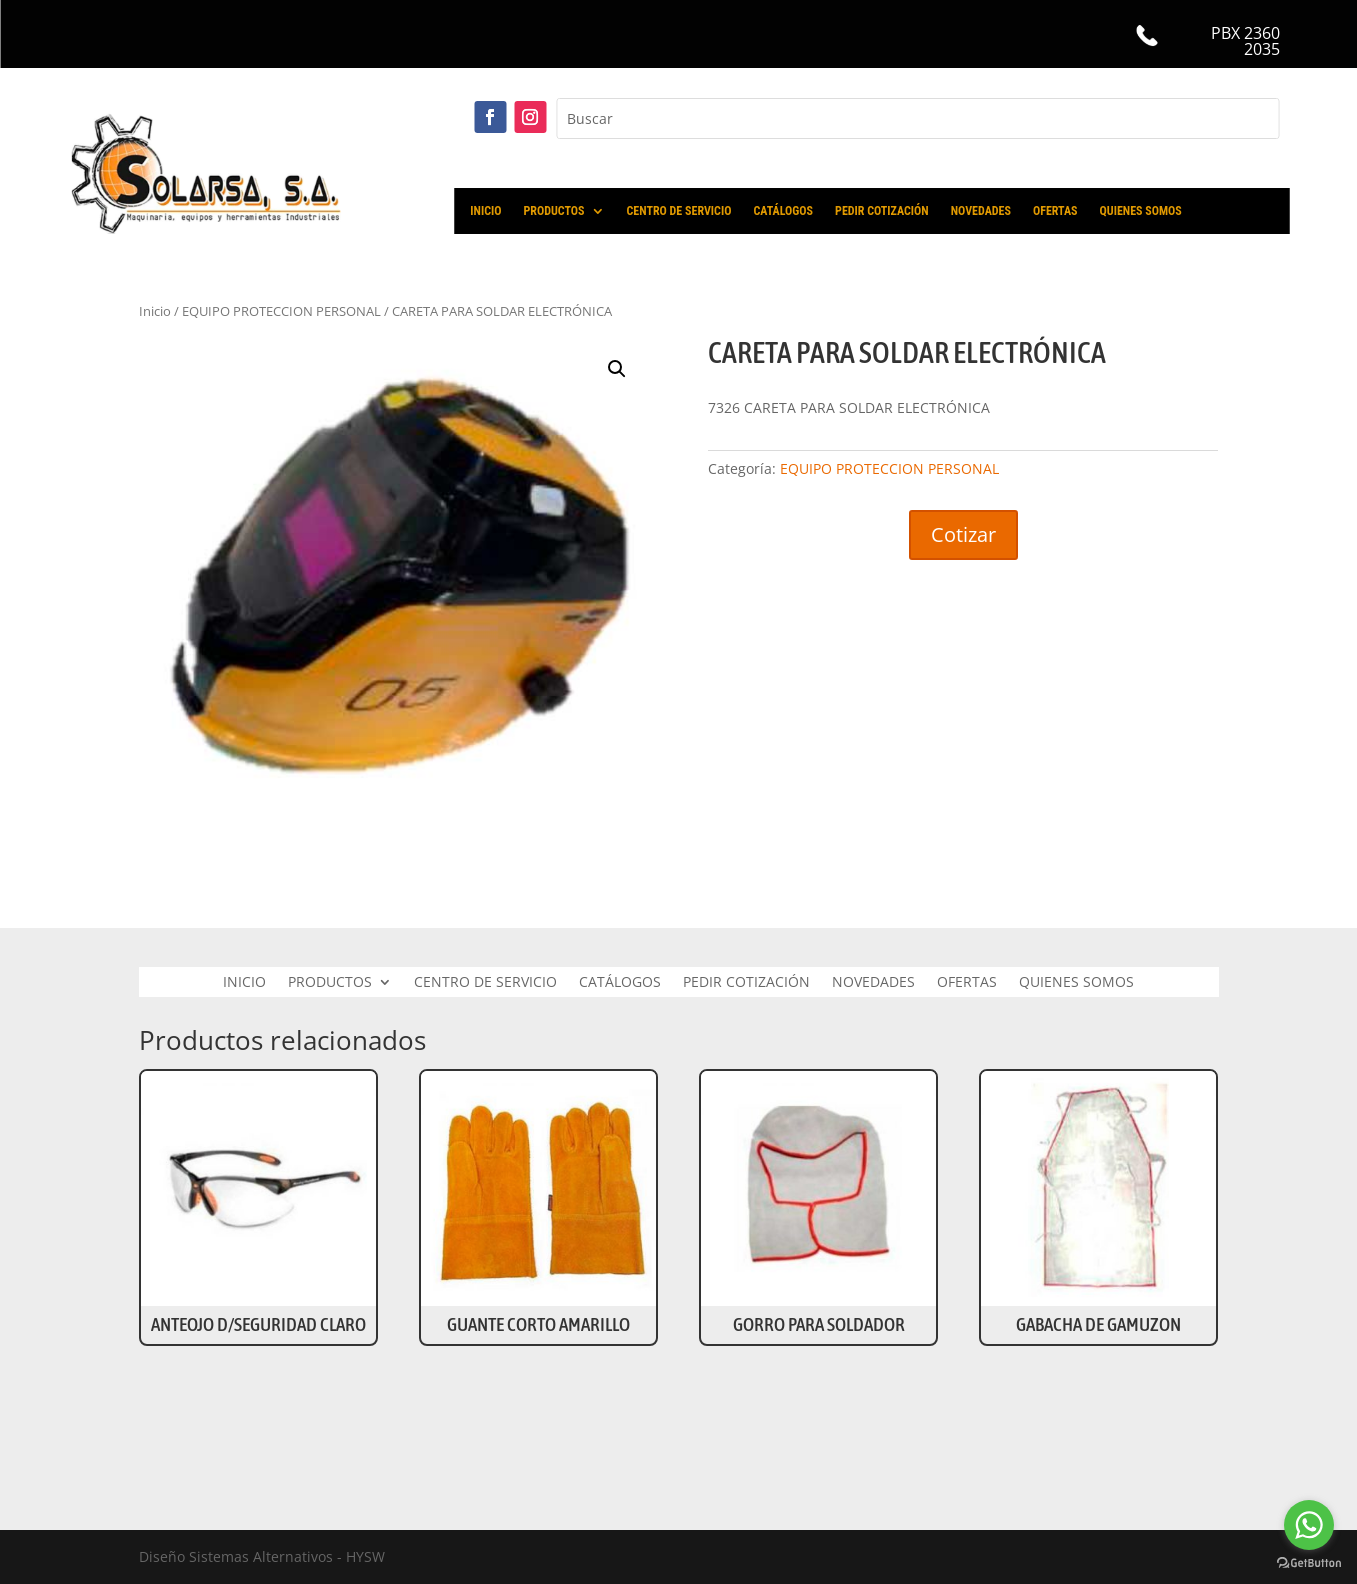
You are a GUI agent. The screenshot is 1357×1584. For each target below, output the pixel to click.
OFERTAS (1055, 211)
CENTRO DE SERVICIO (679, 211)
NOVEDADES (981, 211)
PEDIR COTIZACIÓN (882, 211)
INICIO (485, 211)
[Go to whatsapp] (1309, 1525)
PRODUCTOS (553, 211)
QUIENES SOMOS (1141, 211)
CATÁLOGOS (783, 211)
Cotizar (963, 534)
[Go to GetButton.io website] (1309, 1563)
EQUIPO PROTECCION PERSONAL (889, 468)
